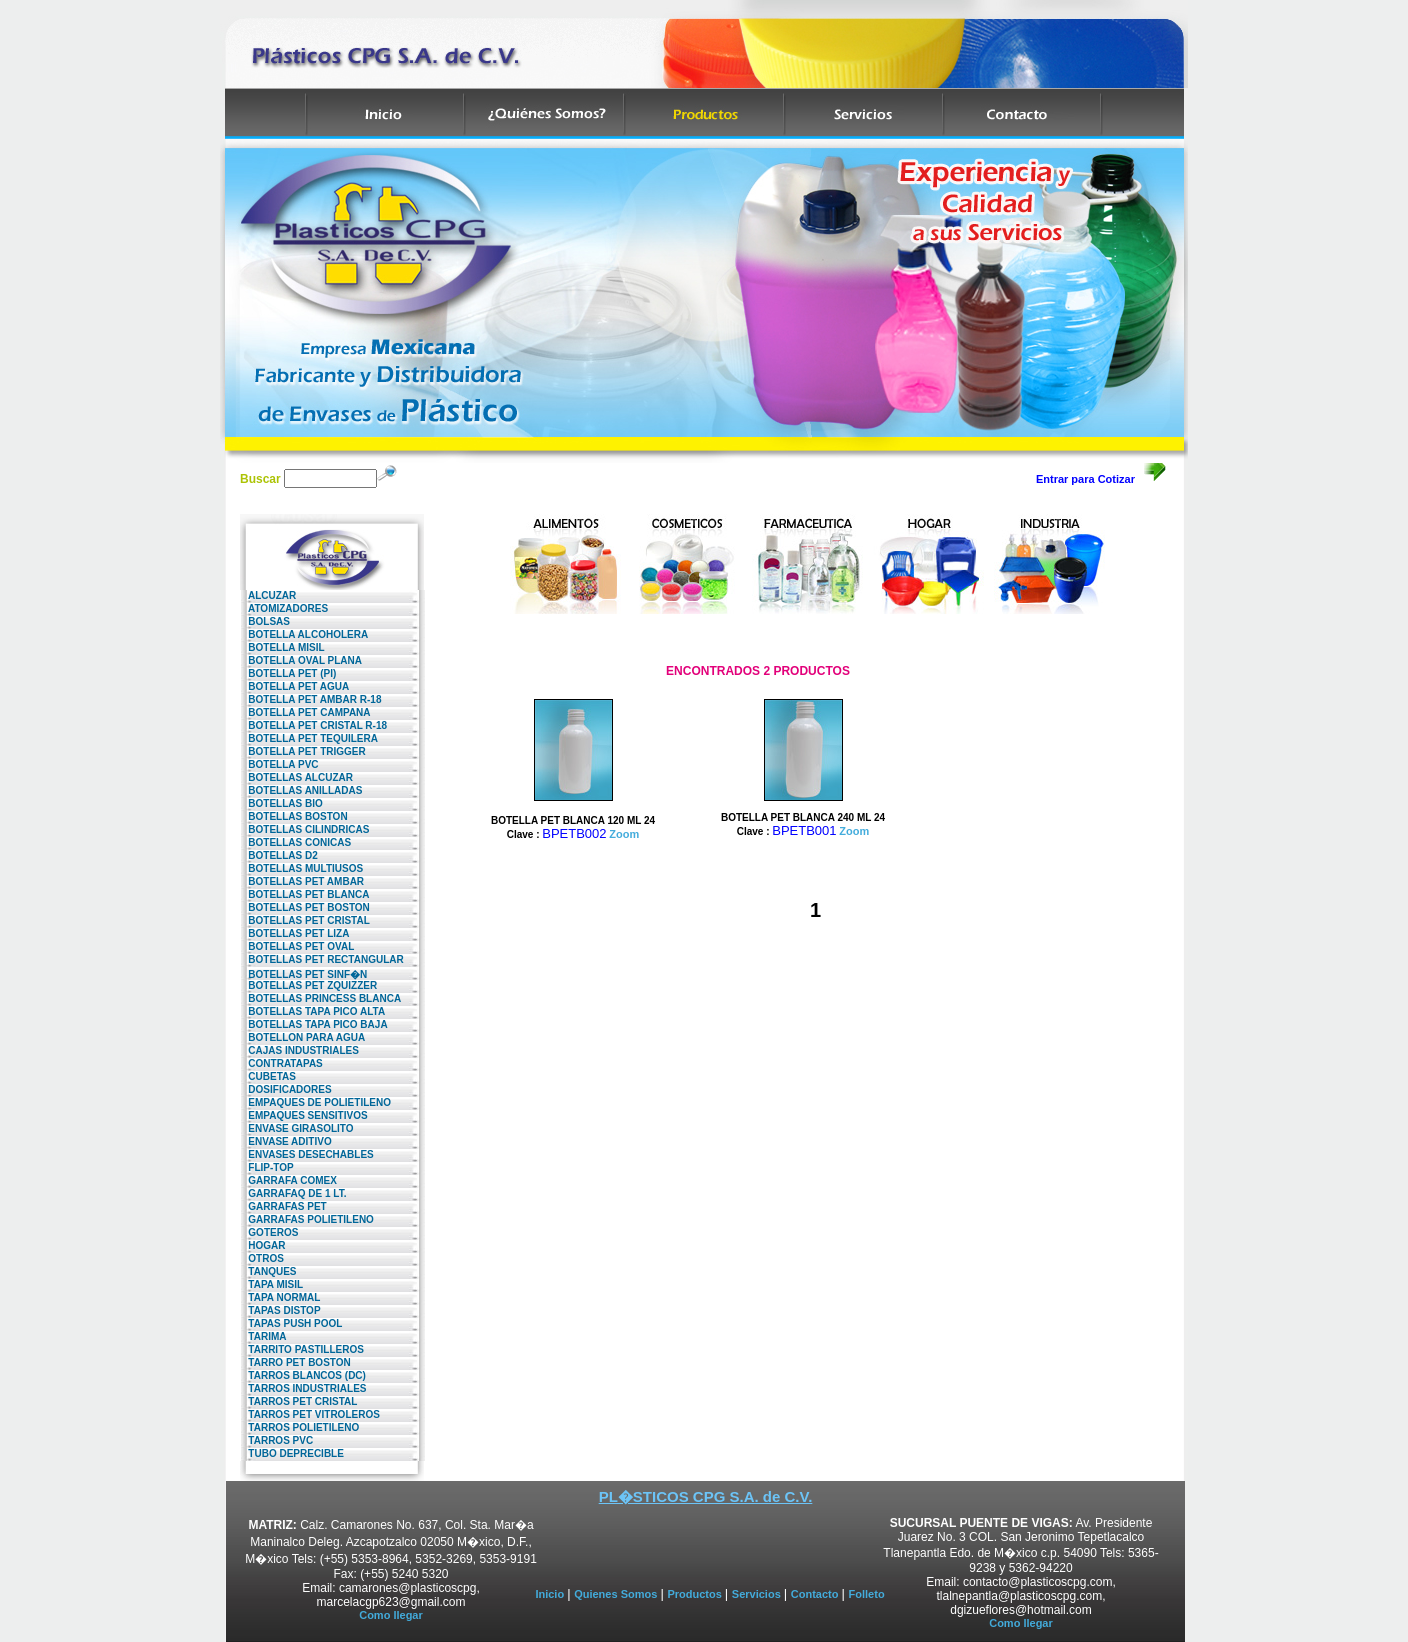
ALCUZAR (268, 595)
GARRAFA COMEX (288, 1180)
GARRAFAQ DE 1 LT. (293, 1193)
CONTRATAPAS (281, 1063)
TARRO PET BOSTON (295, 1362)
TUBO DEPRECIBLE (292, 1453)
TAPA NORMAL (280, 1297)
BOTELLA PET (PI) (288, 673)
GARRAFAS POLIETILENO (307, 1219)
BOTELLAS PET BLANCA (304, 894)
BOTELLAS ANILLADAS (301, 790)
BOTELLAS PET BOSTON (305, 907)
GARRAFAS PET (283, 1206)
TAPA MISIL (271, 1284)
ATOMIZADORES (284, 608)
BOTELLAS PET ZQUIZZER (308, 985)
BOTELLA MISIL (282, 647)
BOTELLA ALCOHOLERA (304, 634)
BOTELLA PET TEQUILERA (309, 738)
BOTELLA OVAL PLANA (301, 660)
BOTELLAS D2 (279, 855)
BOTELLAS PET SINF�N (303, 974)
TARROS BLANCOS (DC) (303, 1375)
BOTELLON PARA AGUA (302, 1037)
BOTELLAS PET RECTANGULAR (322, 959)
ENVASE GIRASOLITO (297, 1128)
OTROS (262, 1258)
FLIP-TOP (267, 1167)
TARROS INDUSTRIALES (303, 1388)
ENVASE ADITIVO (286, 1141)
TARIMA (263, 1336)
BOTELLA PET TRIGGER (303, 751)
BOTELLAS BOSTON (294, 816)
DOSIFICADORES (286, 1089)
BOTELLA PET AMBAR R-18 (310, 699)
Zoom (624, 834)
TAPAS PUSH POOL (291, 1323)
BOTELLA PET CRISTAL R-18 (313, 725)
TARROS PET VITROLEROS (310, 1414)
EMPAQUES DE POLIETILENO (315, 1102)
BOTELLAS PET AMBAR (302, 881)
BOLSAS (265, 621)
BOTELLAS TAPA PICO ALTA (312, 1011)
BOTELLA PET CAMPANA (305, 712)
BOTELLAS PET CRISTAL (305, 920)
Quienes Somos (617, 1594)
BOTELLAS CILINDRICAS (304, 829)
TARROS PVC (276, 1440)
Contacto (816, 1594)
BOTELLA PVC (279, 764)
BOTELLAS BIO (281, 803)
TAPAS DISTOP (280, 1310)
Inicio (551, 1594)
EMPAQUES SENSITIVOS (304, 1115)
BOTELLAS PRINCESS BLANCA (320, 998)
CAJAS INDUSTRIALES (299, 1050)
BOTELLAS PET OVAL (297, 946)
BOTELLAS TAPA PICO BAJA (314, 1024)
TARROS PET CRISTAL (298, 1401)
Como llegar (391, 1615)
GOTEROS (269, 1232)
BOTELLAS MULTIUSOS (301, 868)
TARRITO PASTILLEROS (302, 1349)
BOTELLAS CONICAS (295, 842)
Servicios (758, 1594)
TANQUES (268, 1271)
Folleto (867, 1594)
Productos (695, 1594)
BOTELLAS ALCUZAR (296, 777)
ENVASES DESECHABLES (307, 1154)
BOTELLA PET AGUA (294, 686)
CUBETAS (268, 1076)
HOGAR (263, 1245)
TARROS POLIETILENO (299, 1427)
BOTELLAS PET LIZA (294, 933)
